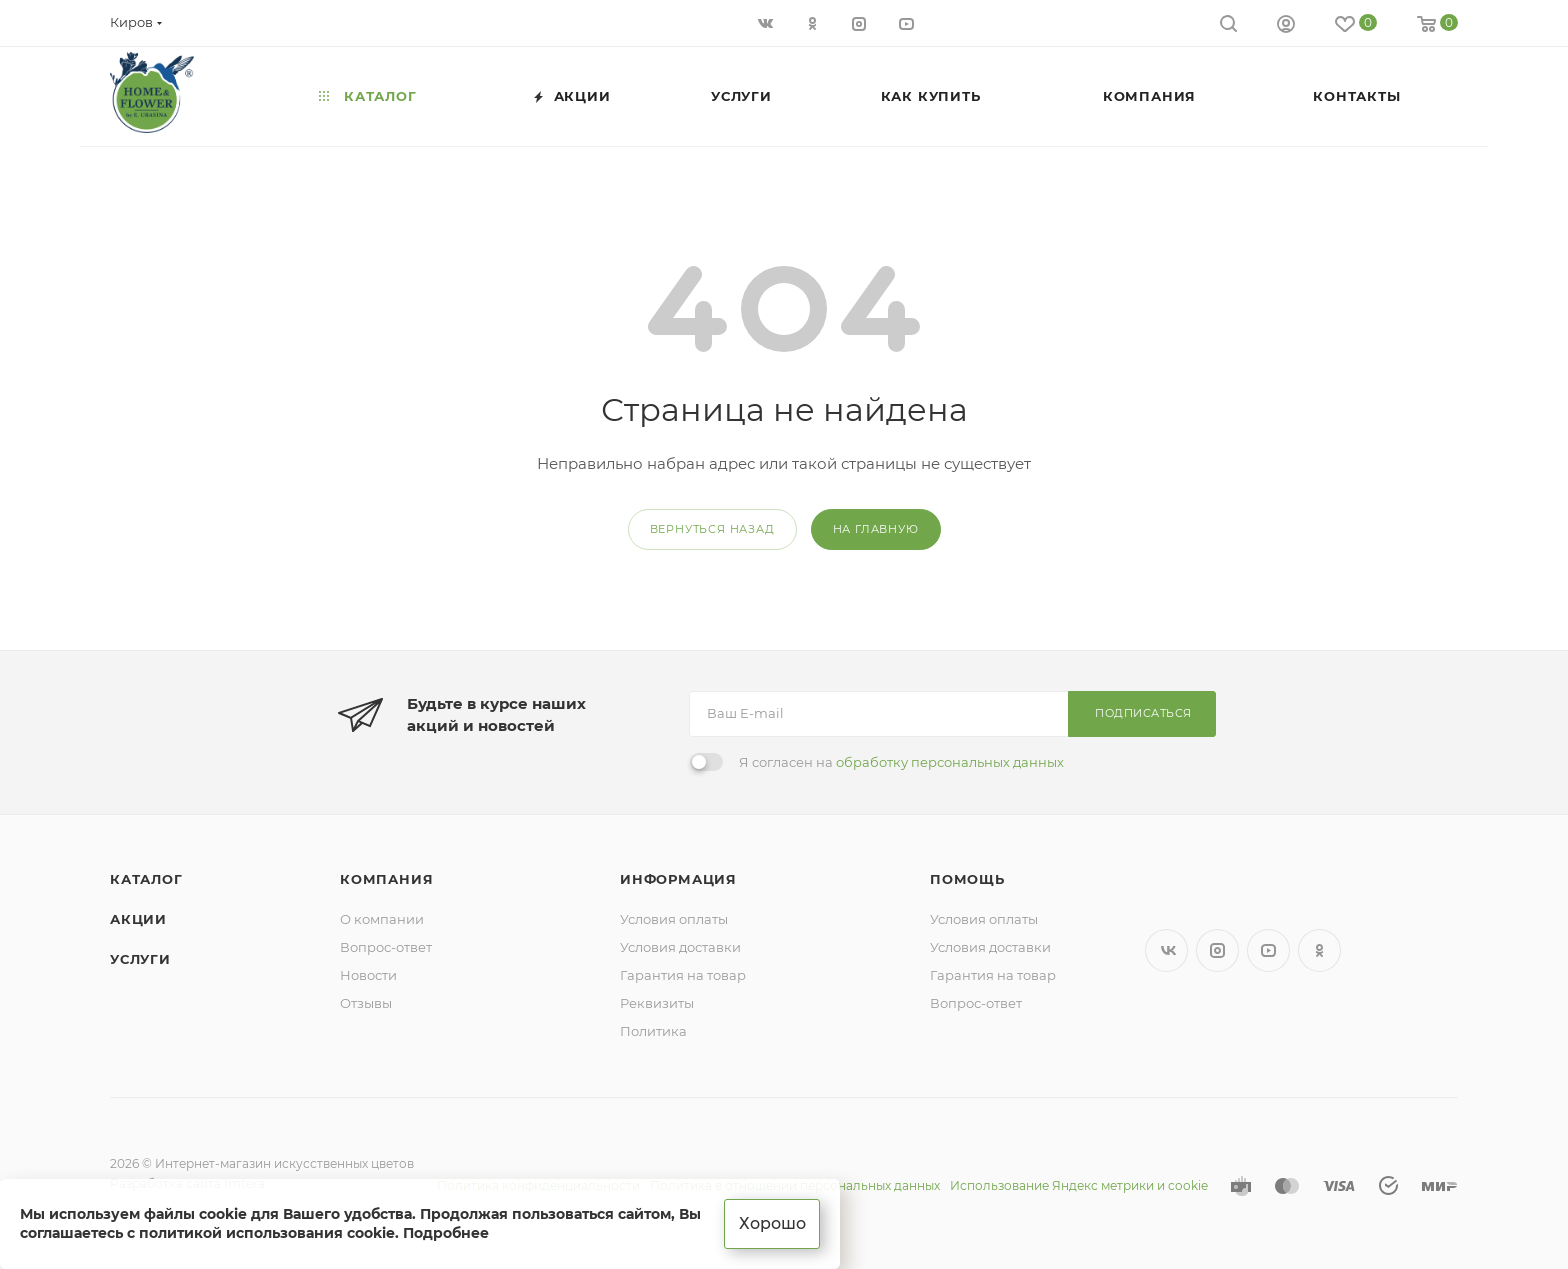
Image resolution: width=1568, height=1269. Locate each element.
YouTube (1268, 950)
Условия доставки (680, 947)
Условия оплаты (674, 919)
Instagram (1217, 950)
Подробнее (446, 1233)
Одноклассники (1319, 950)
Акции (138, 919)
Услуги (140, 959)
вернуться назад (712, 529)
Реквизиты (657, 1003)
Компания (386, 879)
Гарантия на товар (683, 975)
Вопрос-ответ (386, 947)
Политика (653, 1031)
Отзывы (366, 1003)
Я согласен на (901, 762)
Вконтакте (1166, 950)
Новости (368, 975)
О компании (382, 919)
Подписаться (1143, 713)
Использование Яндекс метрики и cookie (1079, 1185)
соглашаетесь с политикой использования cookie (207, 1233)
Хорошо (772, 1223)
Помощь (967, 879)
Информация (678, 879)
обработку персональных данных (950, 762)
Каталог (146, 879)
